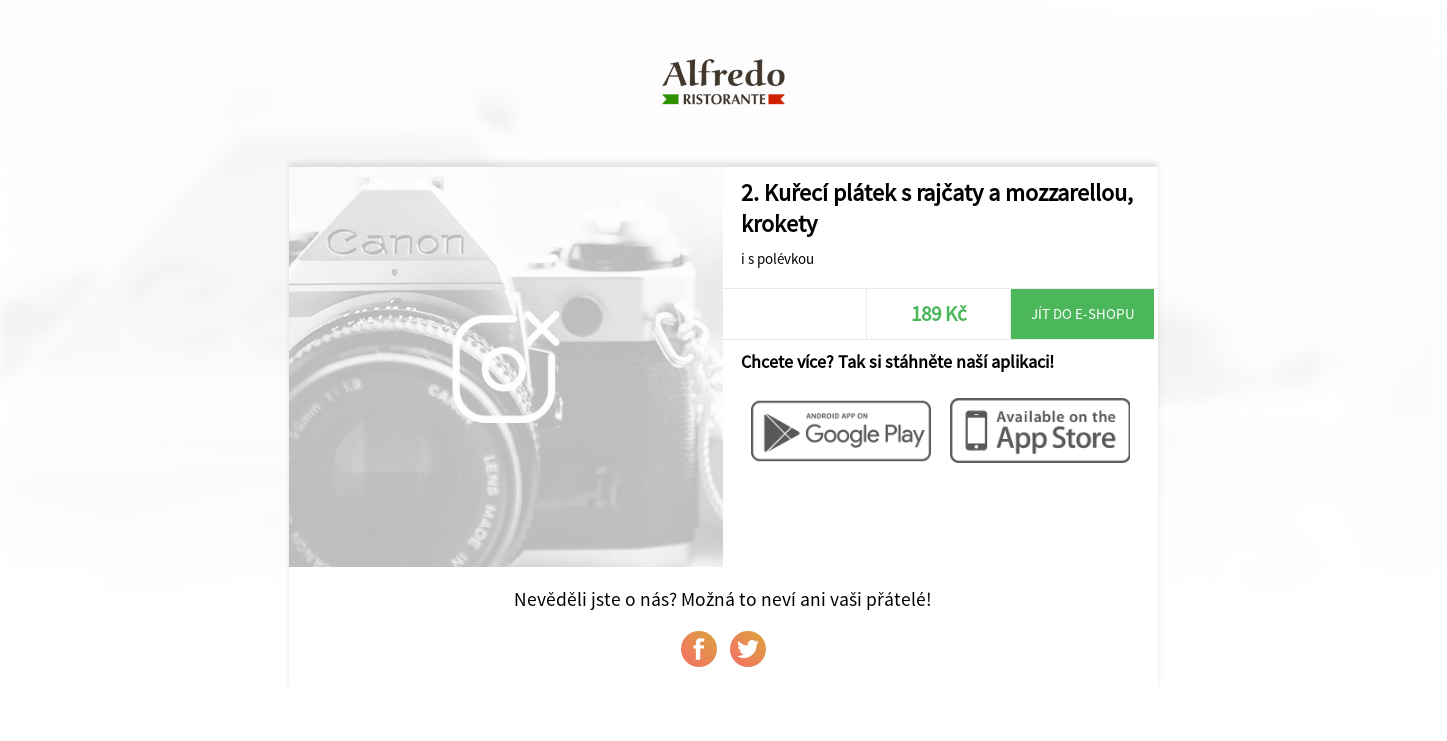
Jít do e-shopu (1083, 313)
